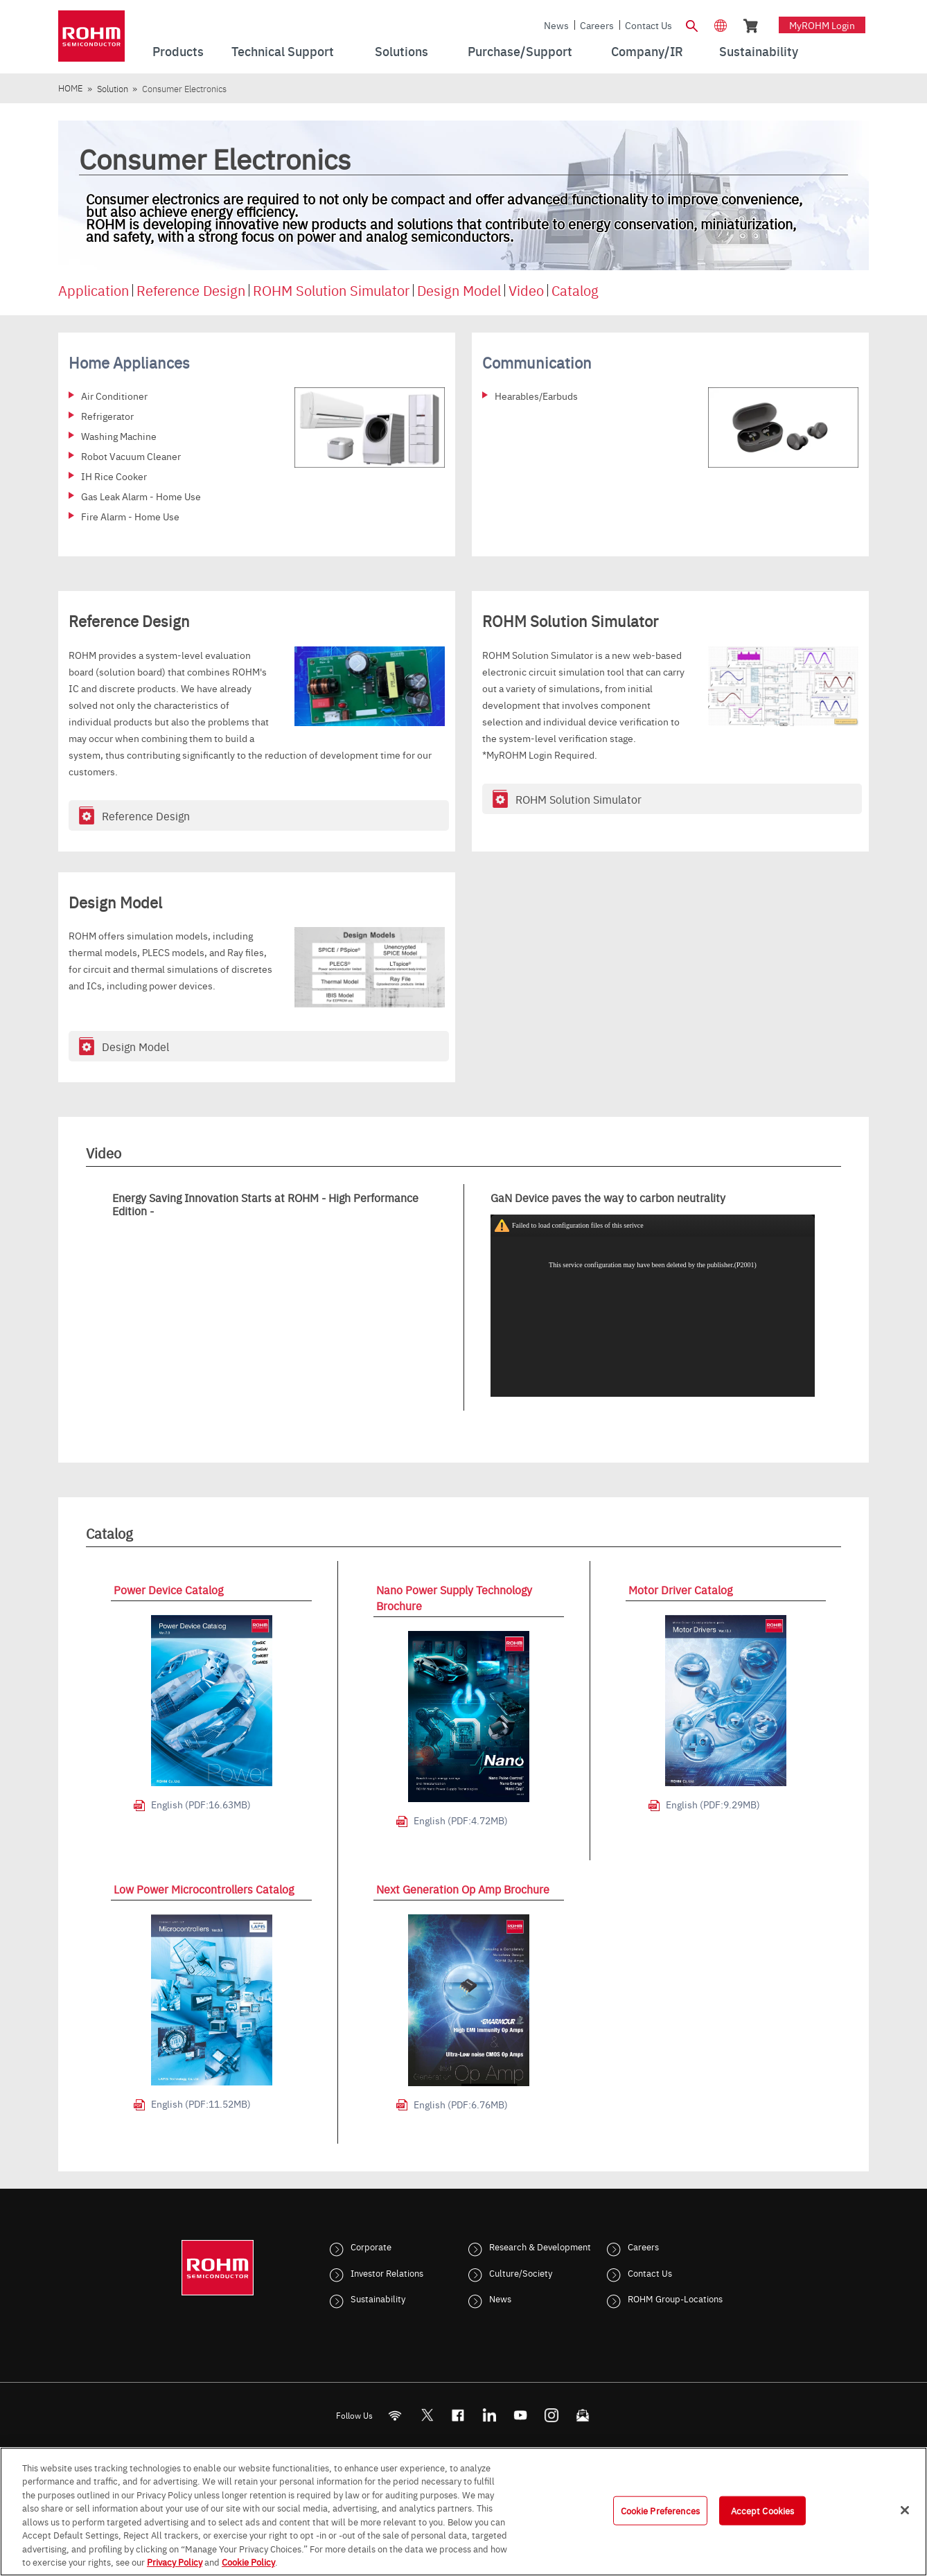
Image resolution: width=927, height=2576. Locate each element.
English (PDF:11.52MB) (201, 2103)
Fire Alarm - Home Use (130, 516)
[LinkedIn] (489, 2415)
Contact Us (648, 25)
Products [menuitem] (178, 51)
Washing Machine (119, 436)
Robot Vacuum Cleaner (131, 456)
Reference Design (190, 290)
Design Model (459, 290)
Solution (112, 88)
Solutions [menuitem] (401, 51)
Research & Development (540, 2246)
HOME (70, 88)
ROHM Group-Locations (675, 2298)
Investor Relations (387, 2272)
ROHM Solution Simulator (331, 290)
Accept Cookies (763, 2510)
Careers (597, 25)
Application (93, 290)
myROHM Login (822, 25)
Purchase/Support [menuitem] (520, 51)
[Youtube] (520, 2415)
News (556, 25)
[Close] (905, 2510)
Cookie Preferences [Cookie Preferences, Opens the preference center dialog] (660, 2510)
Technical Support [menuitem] (282, 51)
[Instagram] (551, 2415)
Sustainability (378, 2298)
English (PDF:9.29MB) (713, 1804)
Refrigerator (107, 416)
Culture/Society (520, 2272)
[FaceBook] (458, 2415)
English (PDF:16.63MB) (201, 1804)
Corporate (371, 2246)
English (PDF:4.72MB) (461, 1820)
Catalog (575, 290)
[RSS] (395, 2415)
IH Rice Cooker (114, 476)
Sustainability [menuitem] (758, 51)
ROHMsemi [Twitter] (427, 2415)
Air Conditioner (114, 396)
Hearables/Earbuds (536, 396)
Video (526, 290)
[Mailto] (583, 2415)
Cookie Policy (248, 2561)
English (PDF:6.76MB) (461, 2104)
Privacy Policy (174, 2561)
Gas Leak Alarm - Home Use (141, 496)
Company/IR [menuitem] (647, 51)
